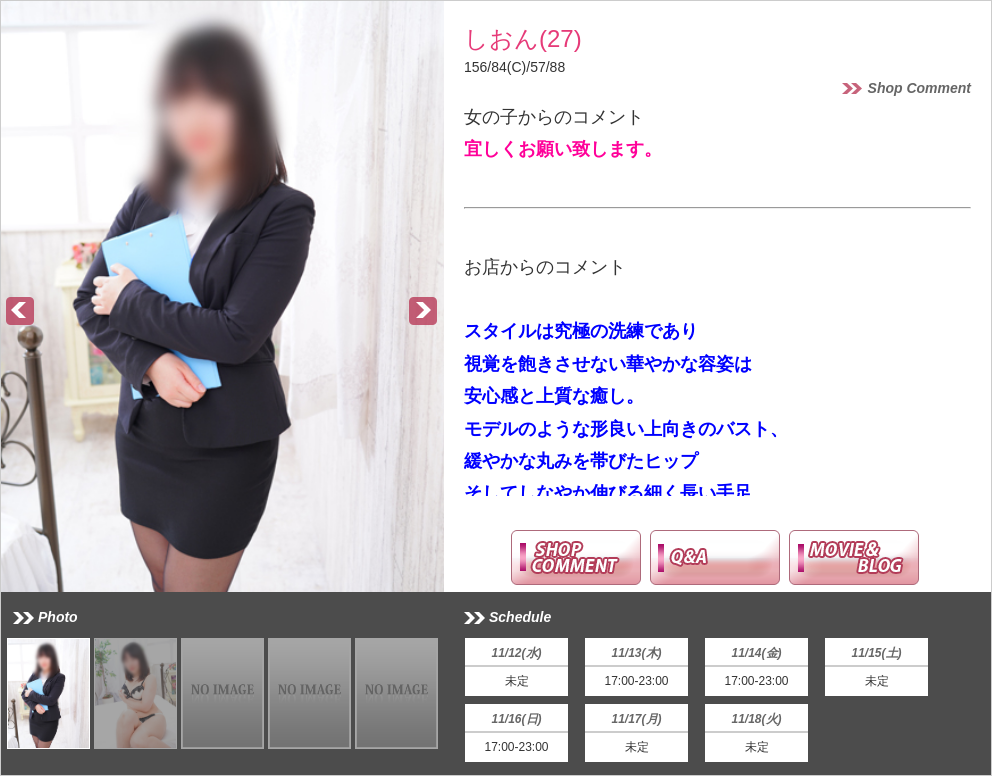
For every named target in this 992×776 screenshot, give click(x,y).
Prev (21, 312)
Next (424, 312)
